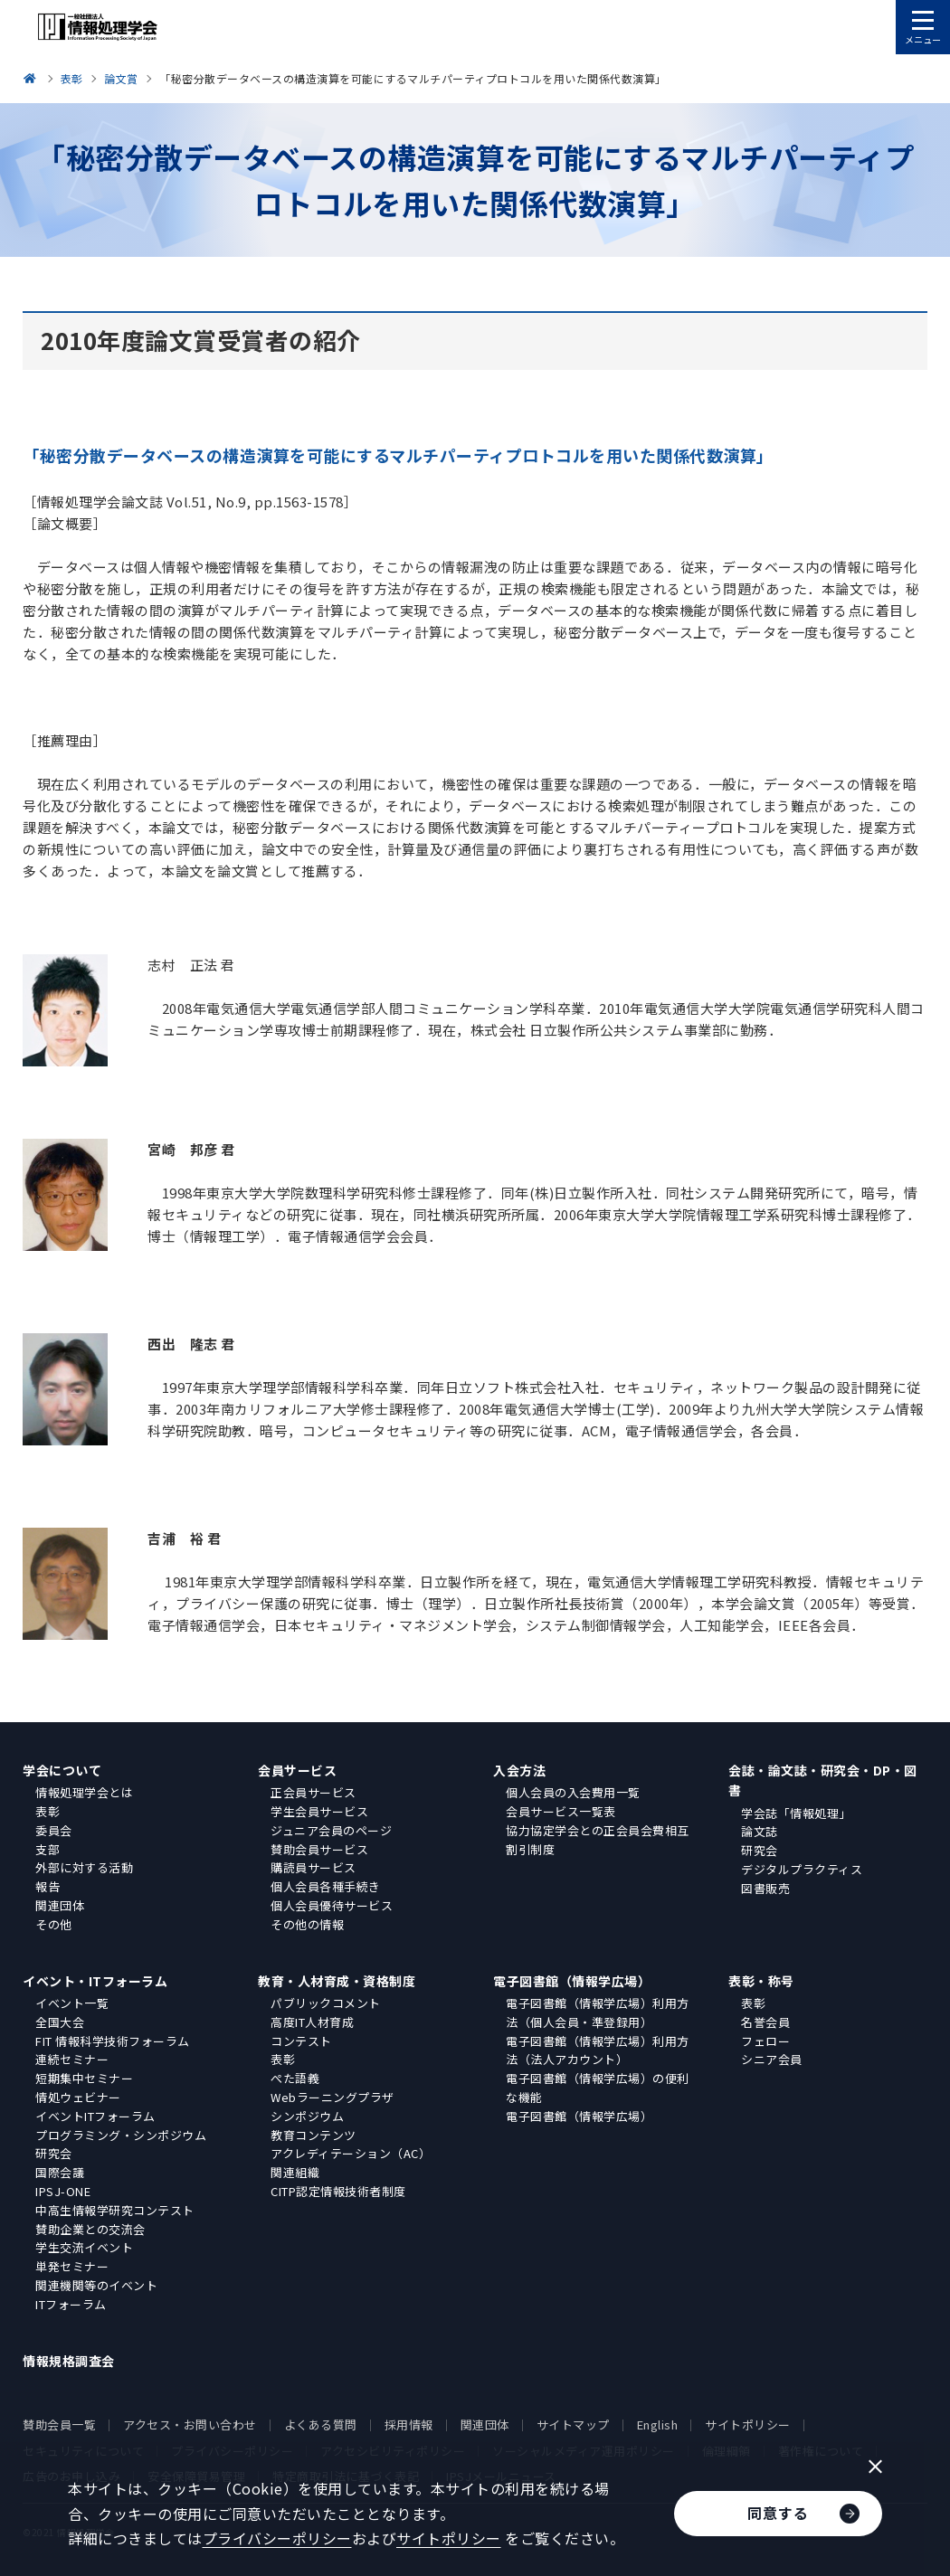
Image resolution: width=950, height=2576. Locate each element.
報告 (47, 1886)
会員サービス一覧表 (561, 1811)
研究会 (759, 1850)
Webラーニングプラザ (332, 2097)
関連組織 (295, 2172)
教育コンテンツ (313, 2135)
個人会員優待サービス (332, 1905)
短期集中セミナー (84, 2078)
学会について (62, 1770)
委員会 (53, 1830)
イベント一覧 (72, 2003)
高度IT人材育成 (312, 2022)
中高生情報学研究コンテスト (115, 2210)
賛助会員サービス (319, 1849)
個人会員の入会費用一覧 (573, 1792)
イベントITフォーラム (95, 2116)
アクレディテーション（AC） (351, 2153)
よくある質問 (320, 2424)
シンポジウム (307, 2116)
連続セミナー (72, 2059)
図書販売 (765, 1888)
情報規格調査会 (69, 2361)
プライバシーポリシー (277, 2538)
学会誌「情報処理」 (796, 1813)
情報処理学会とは (84, 1792)
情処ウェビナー (78, 2097)
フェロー (765, 2041)
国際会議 (59, 2172)
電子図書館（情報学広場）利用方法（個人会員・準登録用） (597, 2012)
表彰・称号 (761, 1981)
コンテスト (301, 2041)
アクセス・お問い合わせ (190, 2424)
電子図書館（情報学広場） (572, 1981)
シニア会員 (772, 2059)
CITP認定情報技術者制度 (338, 2191)
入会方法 (519, 1770)
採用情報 (409, 2424)
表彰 (47, 1811)
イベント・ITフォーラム (95, 1981)
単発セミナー (72, 2266)
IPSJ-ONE (62, 2191)
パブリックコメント (326, 2003)
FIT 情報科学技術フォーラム (112, 2041)
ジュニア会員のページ (331, 1830)
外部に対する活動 (84, 1867)
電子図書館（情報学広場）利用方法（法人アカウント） (597, 2050)
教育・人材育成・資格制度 (336, 1981)
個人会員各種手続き (326, 1886)
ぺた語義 (295, 2078)
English (658, 2424)
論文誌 (759, 1831)
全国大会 (59, 2022)
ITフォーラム (71, 2304)
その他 (53, 1924)
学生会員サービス (319, 1811)
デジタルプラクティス (801, 1869)
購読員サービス (313, 1867)
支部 (47, 1849)
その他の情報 (307, 1924)
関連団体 (59, 1905)
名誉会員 (765, 2022)
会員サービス (297, 1770)
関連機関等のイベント (96, 2285)
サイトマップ (573, 2424)
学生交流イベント (84, 2247)
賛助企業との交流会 (90, 2229)
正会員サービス (313, 1792)
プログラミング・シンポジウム (120, 2135)
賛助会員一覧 (59, 2424)
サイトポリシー (748, 2424)
